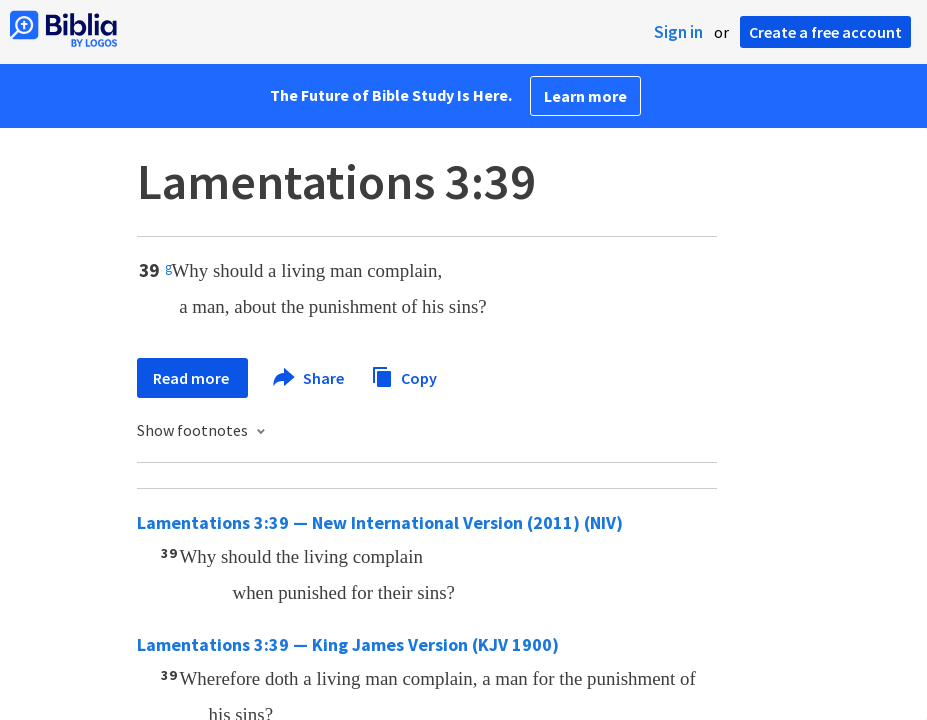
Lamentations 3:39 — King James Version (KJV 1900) (348, 644)
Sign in (678, 32)
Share (309, 378)
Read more (192, 378)
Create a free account (825, 32)
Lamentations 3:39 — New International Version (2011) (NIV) (380, 522)
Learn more (585, 96)
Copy (404, 375)
